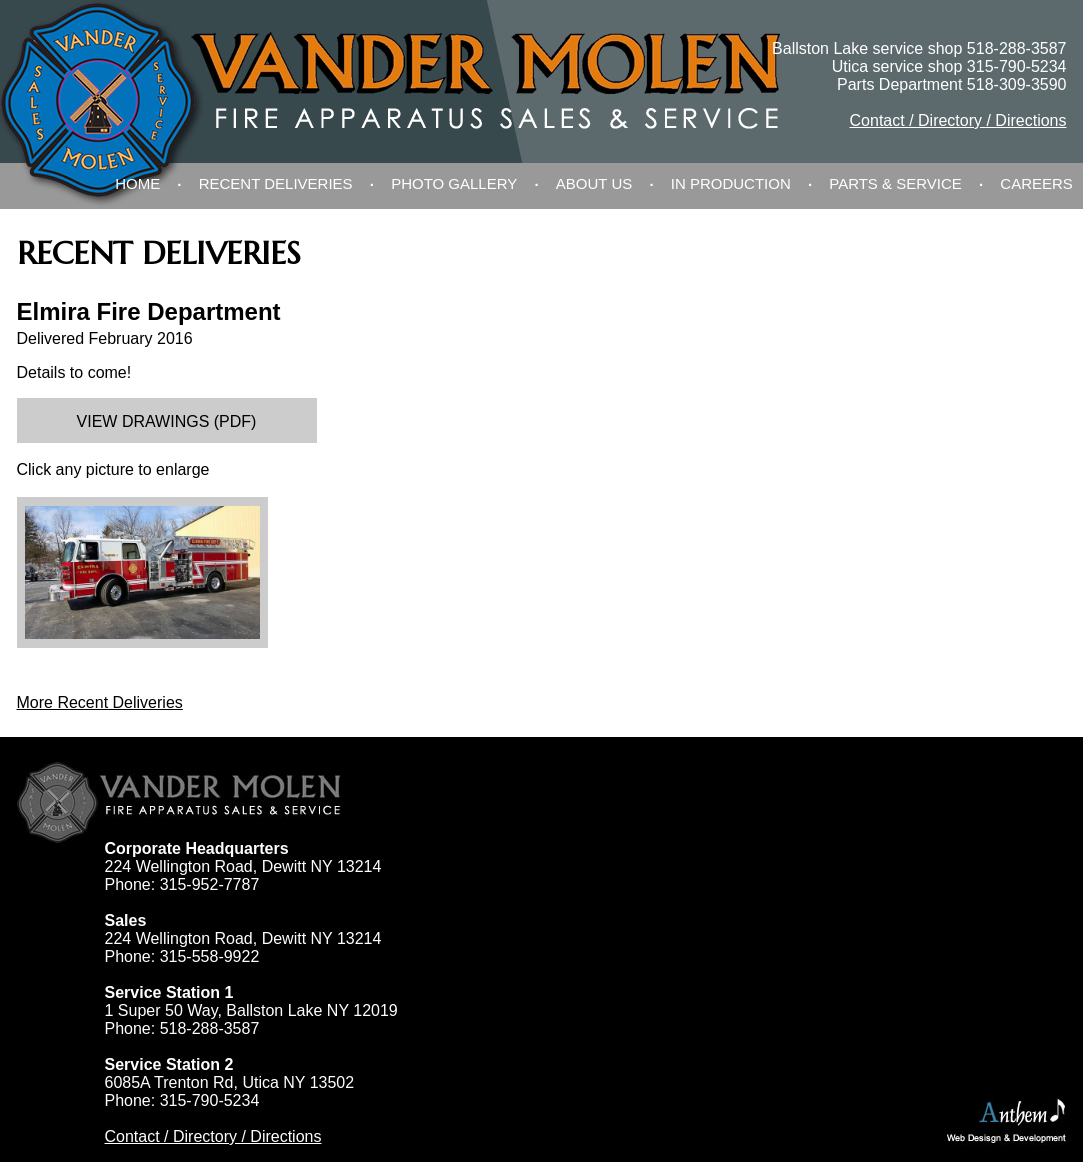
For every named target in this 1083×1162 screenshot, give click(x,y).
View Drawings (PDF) (167, 421)
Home (137, 183)
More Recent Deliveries (100, 702)
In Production (731, 183)
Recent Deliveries (276, 183)
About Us (594, 183)
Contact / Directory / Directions (958, 120)
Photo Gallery (454, 183)
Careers (1036, 183)
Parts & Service (895, 183)
